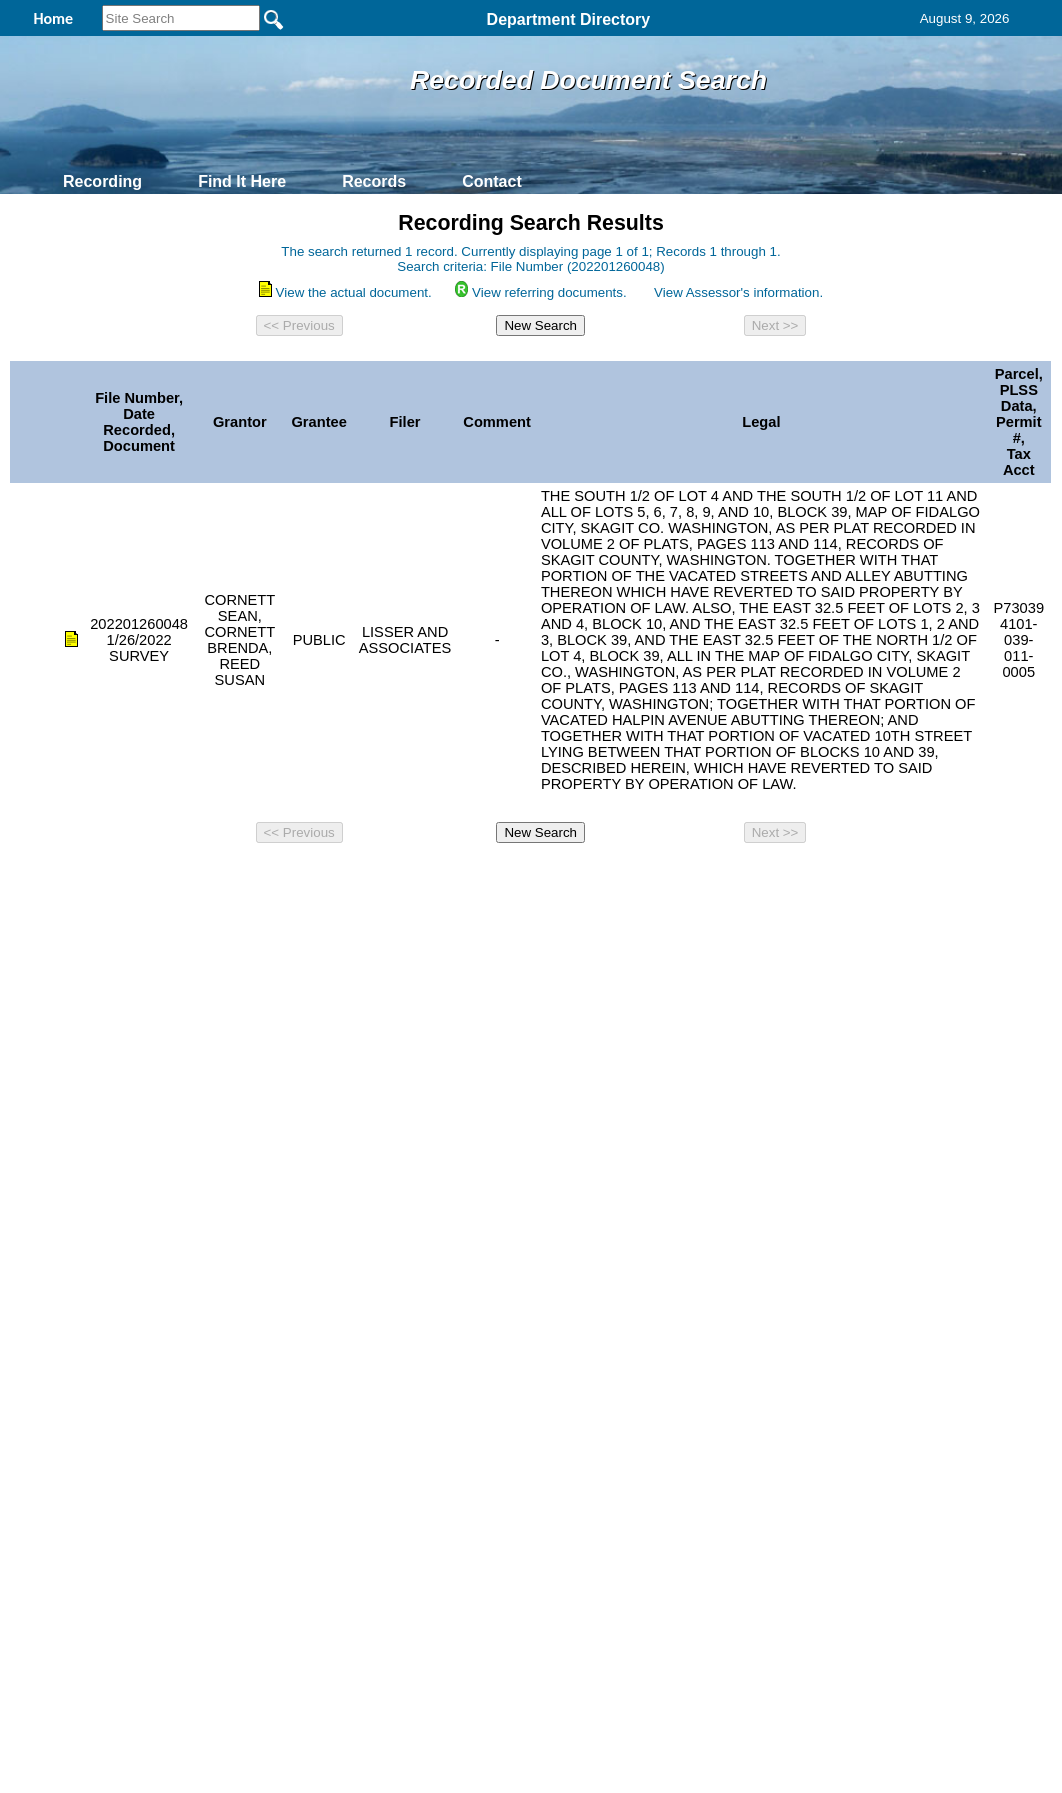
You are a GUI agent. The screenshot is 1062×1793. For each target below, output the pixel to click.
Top (198, 878)
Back (258, 878)
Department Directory (569, 19)
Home (336, 878)
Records (374, 181)
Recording (102, 181)
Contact (492, 181)
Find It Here (242, 181)
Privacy (523, 878)
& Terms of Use (596, 878)
